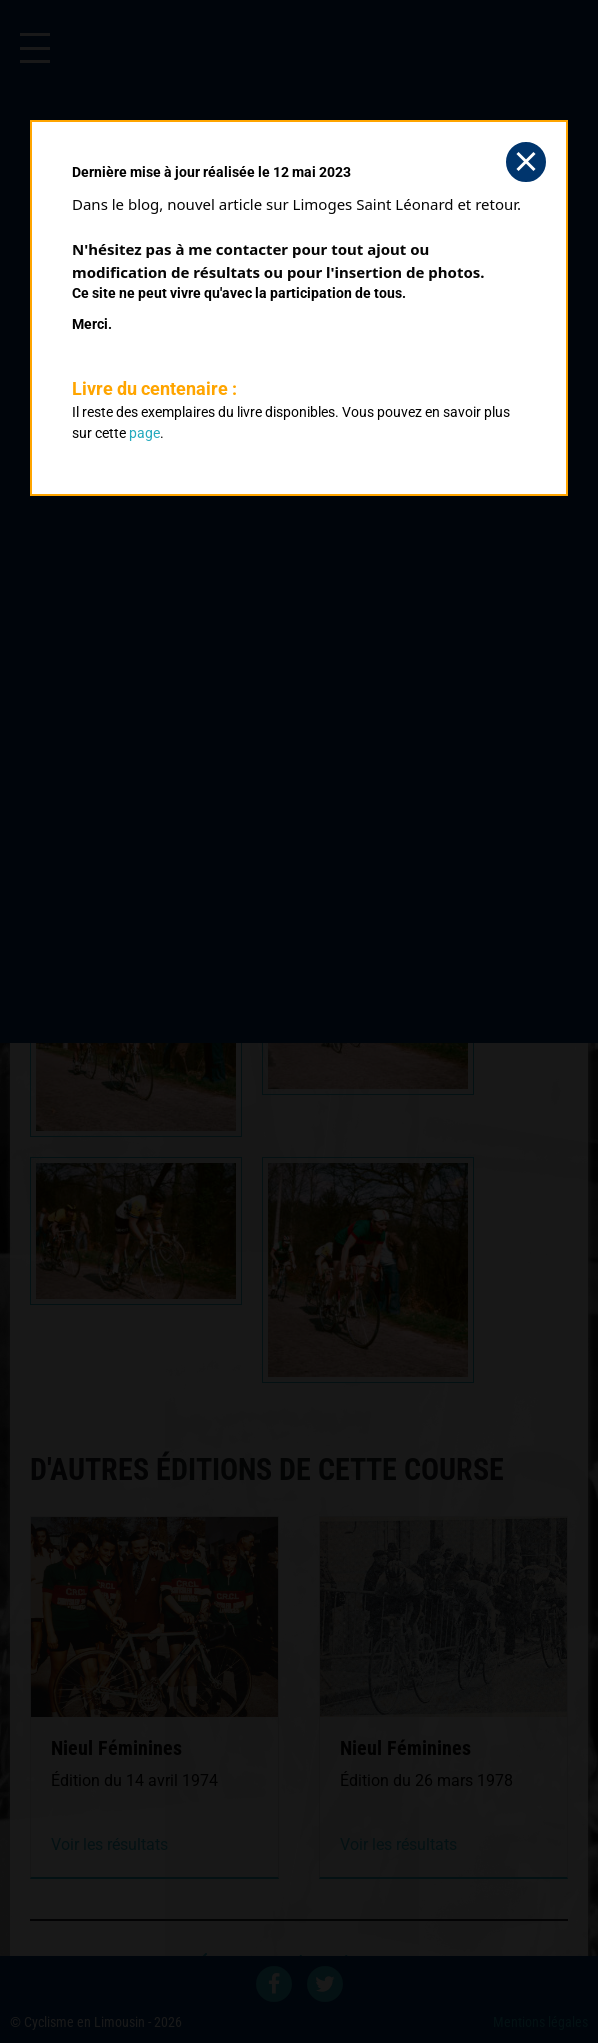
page (144, 433)
